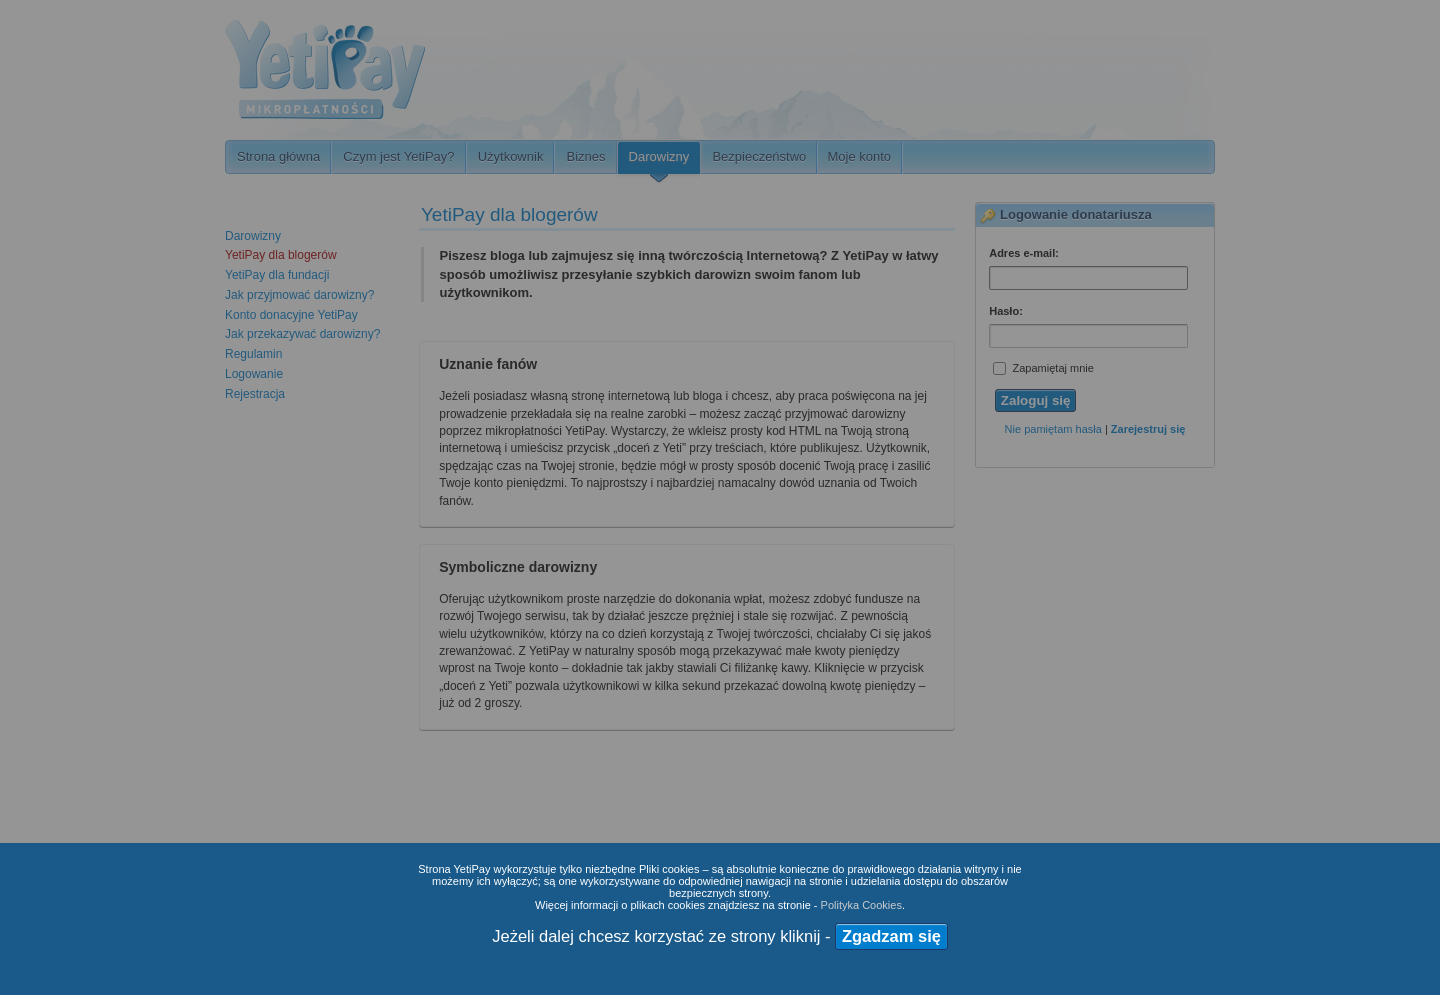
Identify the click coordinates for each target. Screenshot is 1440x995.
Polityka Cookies (861, 905)
